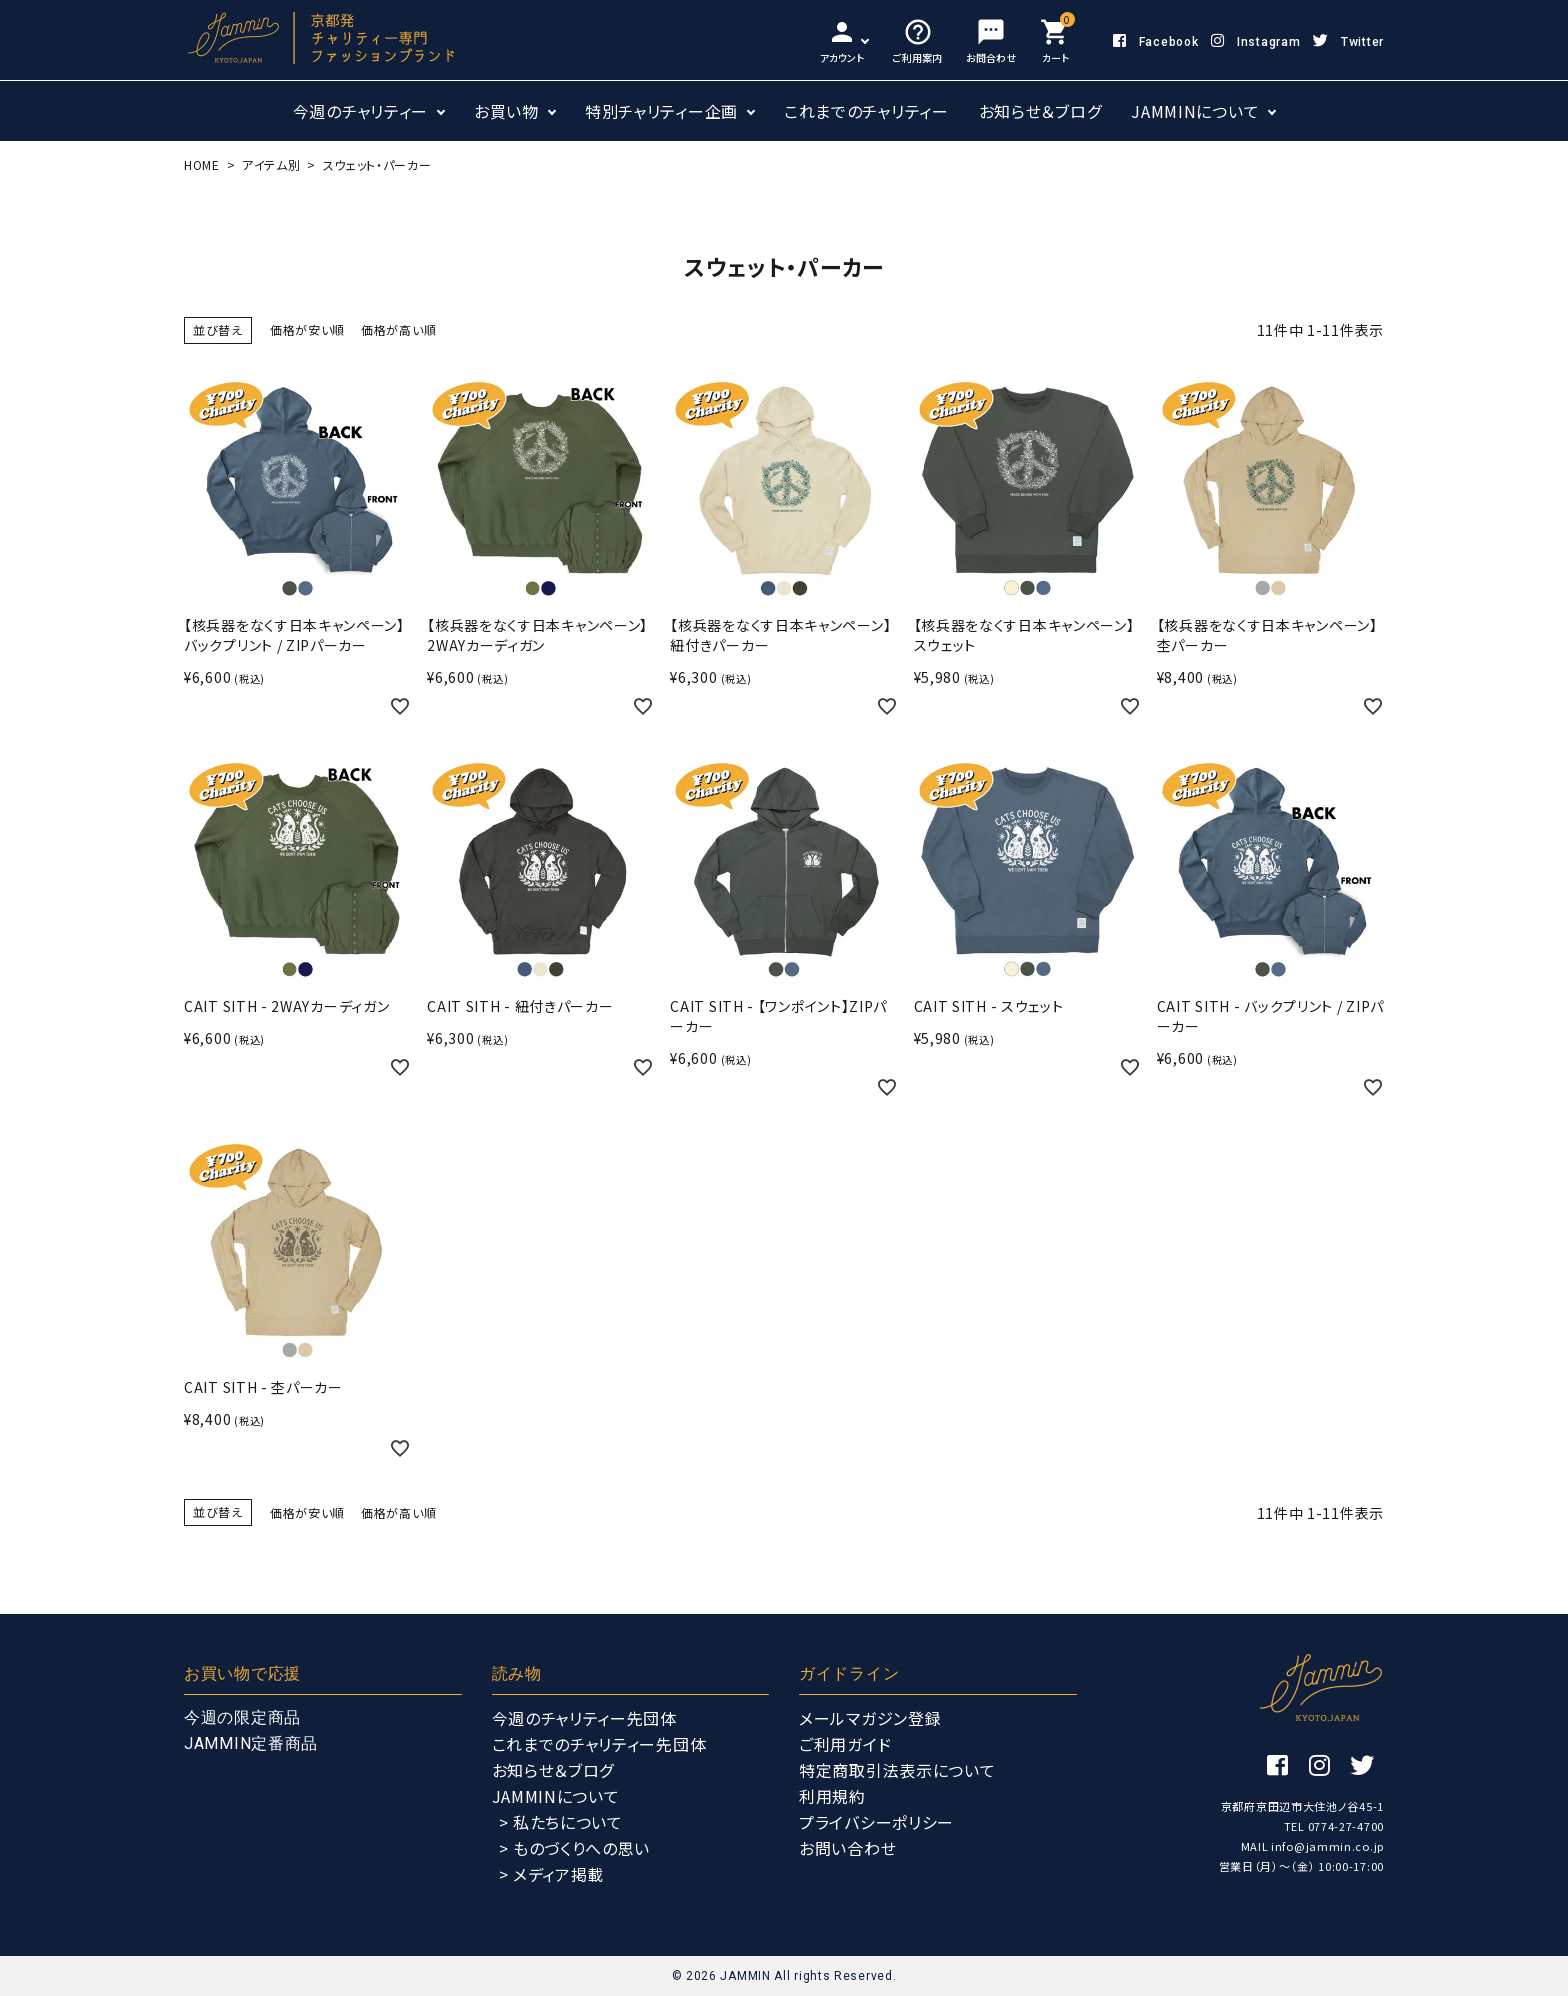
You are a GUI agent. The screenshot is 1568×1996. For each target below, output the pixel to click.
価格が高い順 (398, 329)
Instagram (1255, 42)
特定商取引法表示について (897, 1770)
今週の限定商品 (242, 1717)
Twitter (1348, 42)
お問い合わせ (847, 1848)
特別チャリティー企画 (661, 111)
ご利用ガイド (845, 1744)
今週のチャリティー (360, 111)
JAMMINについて (1195, 111)
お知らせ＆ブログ (1040, 111)
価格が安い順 (307, 329)
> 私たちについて (561, 1822)
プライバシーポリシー (876, 1822)
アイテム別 (271, 164)
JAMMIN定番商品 (251, 1743)
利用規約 (832, 1796)
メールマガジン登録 (870, 1718)
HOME (202, 164)
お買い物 (506, 111)
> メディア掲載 (552, 1874)
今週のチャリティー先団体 (584, 1718)
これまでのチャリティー (866, 111)
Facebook (1155, 42)
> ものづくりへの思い (575, 1848)
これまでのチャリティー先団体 (599, 1744)
